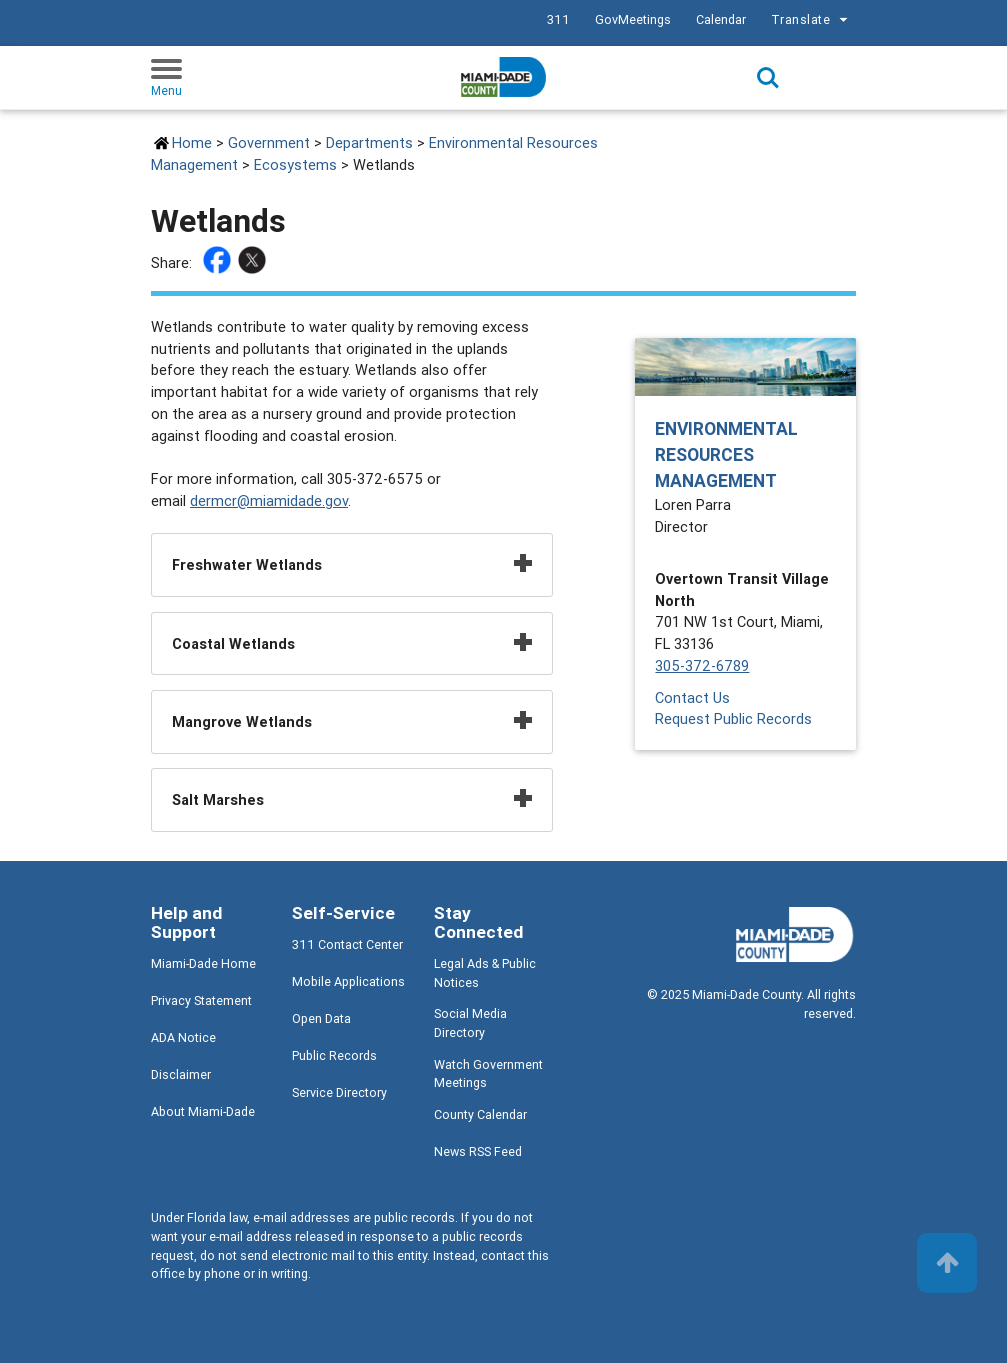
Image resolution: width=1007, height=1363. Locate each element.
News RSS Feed (478, 1151)
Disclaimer (181, 1074)
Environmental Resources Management (726, 455)
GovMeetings (633, 19)
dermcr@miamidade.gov (269, 500)
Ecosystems (295, 164)
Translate (812, 20)
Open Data (321, 1018)
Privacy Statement (201, 1000)
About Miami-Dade (203, 1111)
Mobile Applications (348, 981)
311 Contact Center (347, 944)
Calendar (721, 19)
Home (192, 142)
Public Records (334, 1055)
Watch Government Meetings (488, 1074)
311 (558, 19)
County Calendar (480, 1114)
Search (768, 78)
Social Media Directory (470, 1023)
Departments (369, 142)
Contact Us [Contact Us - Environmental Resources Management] (692, 697)
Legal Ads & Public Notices (485, 973)
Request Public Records (733, 718)
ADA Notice (183, 1037)
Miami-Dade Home (203, 963)
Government (269, 142)
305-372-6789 (702, 665)
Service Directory (339, 1092)
